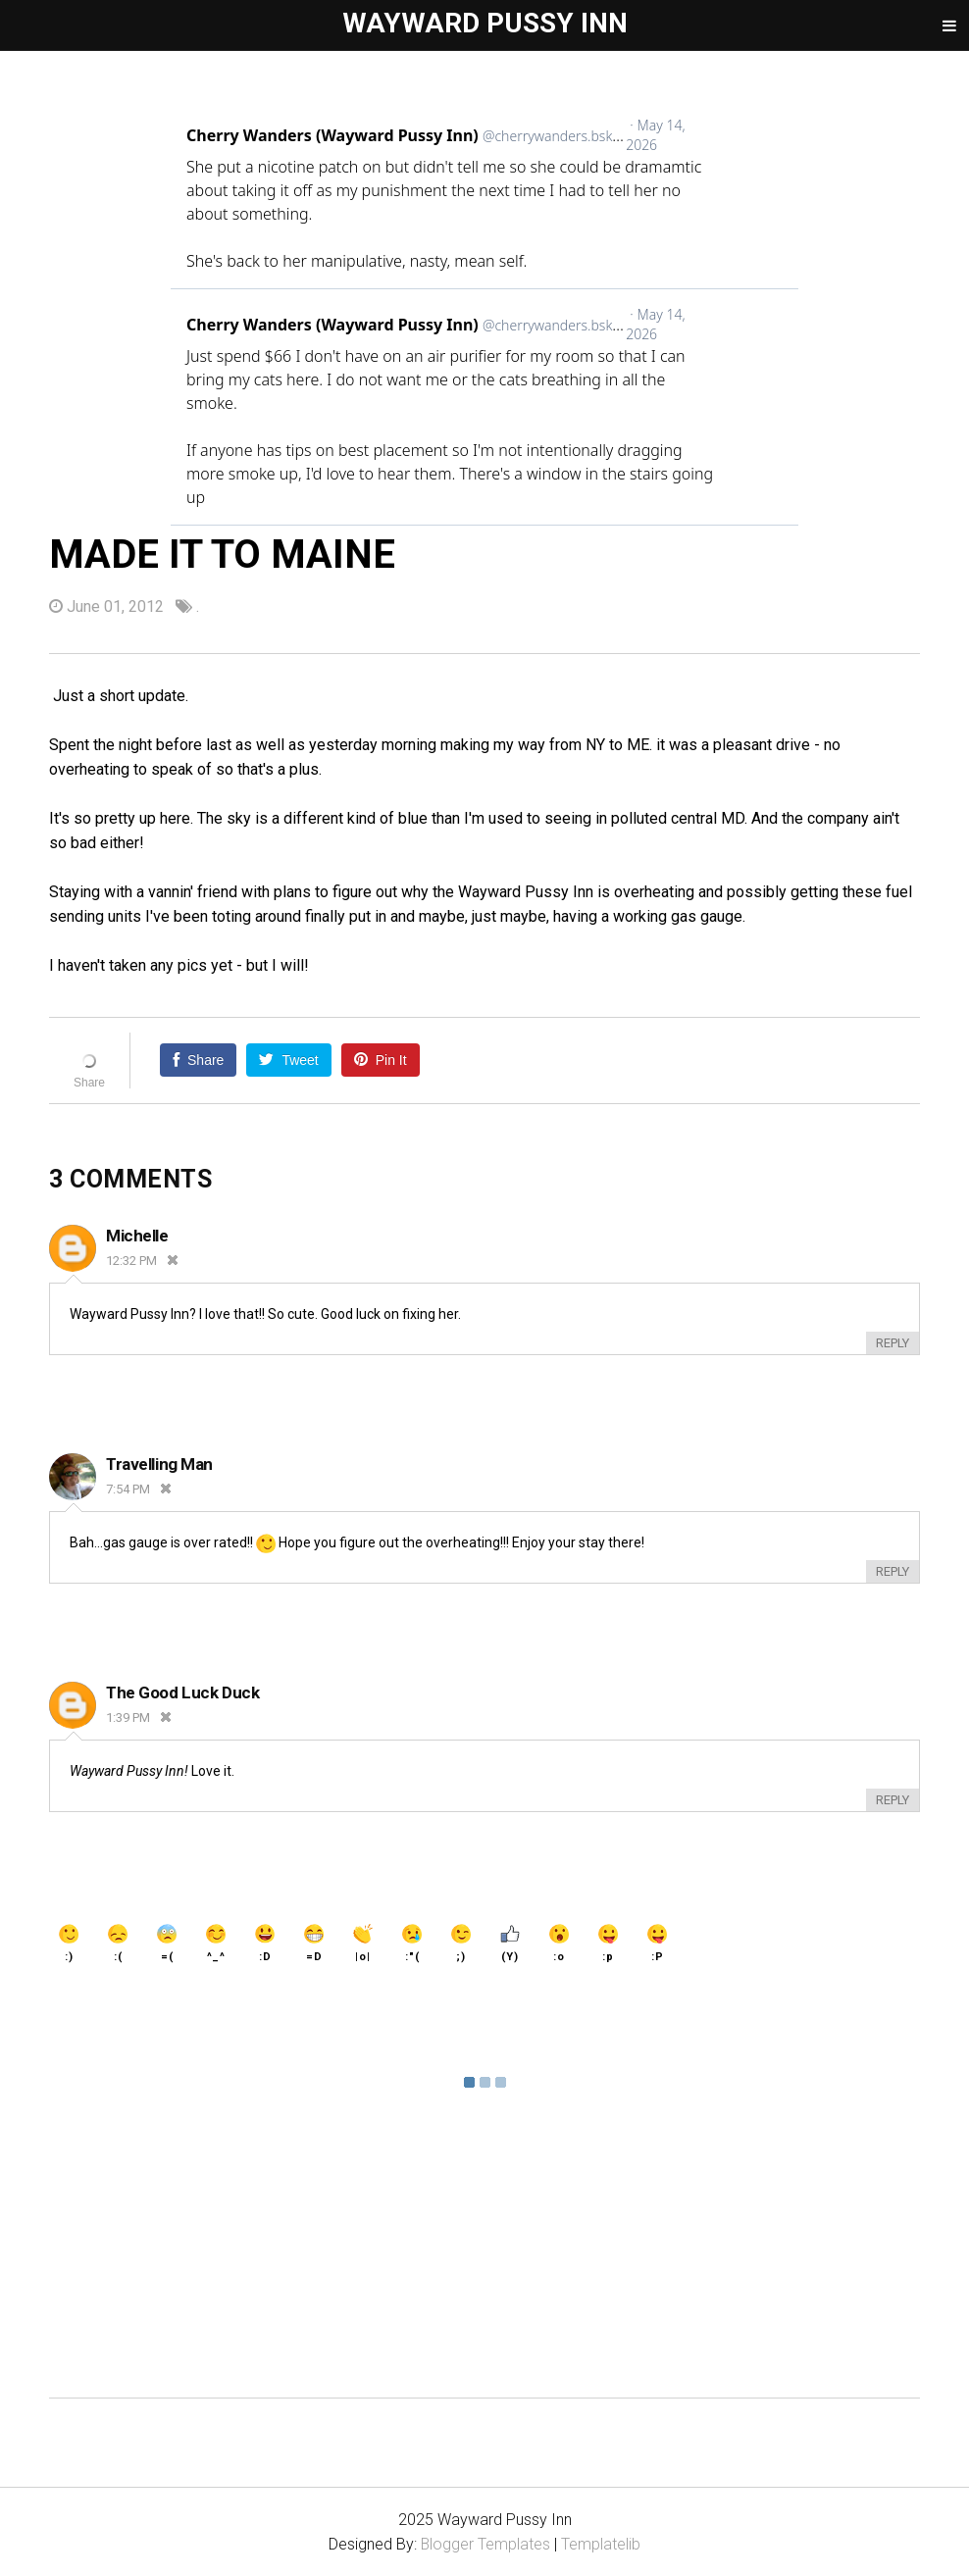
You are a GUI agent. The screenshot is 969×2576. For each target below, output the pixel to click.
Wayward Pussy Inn (485, 23)
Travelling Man (159, 1464)
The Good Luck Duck (182, 1692)
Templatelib (601, 2544)
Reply (892, 1343)
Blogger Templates (486, 2544)
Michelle (137, 1235)
